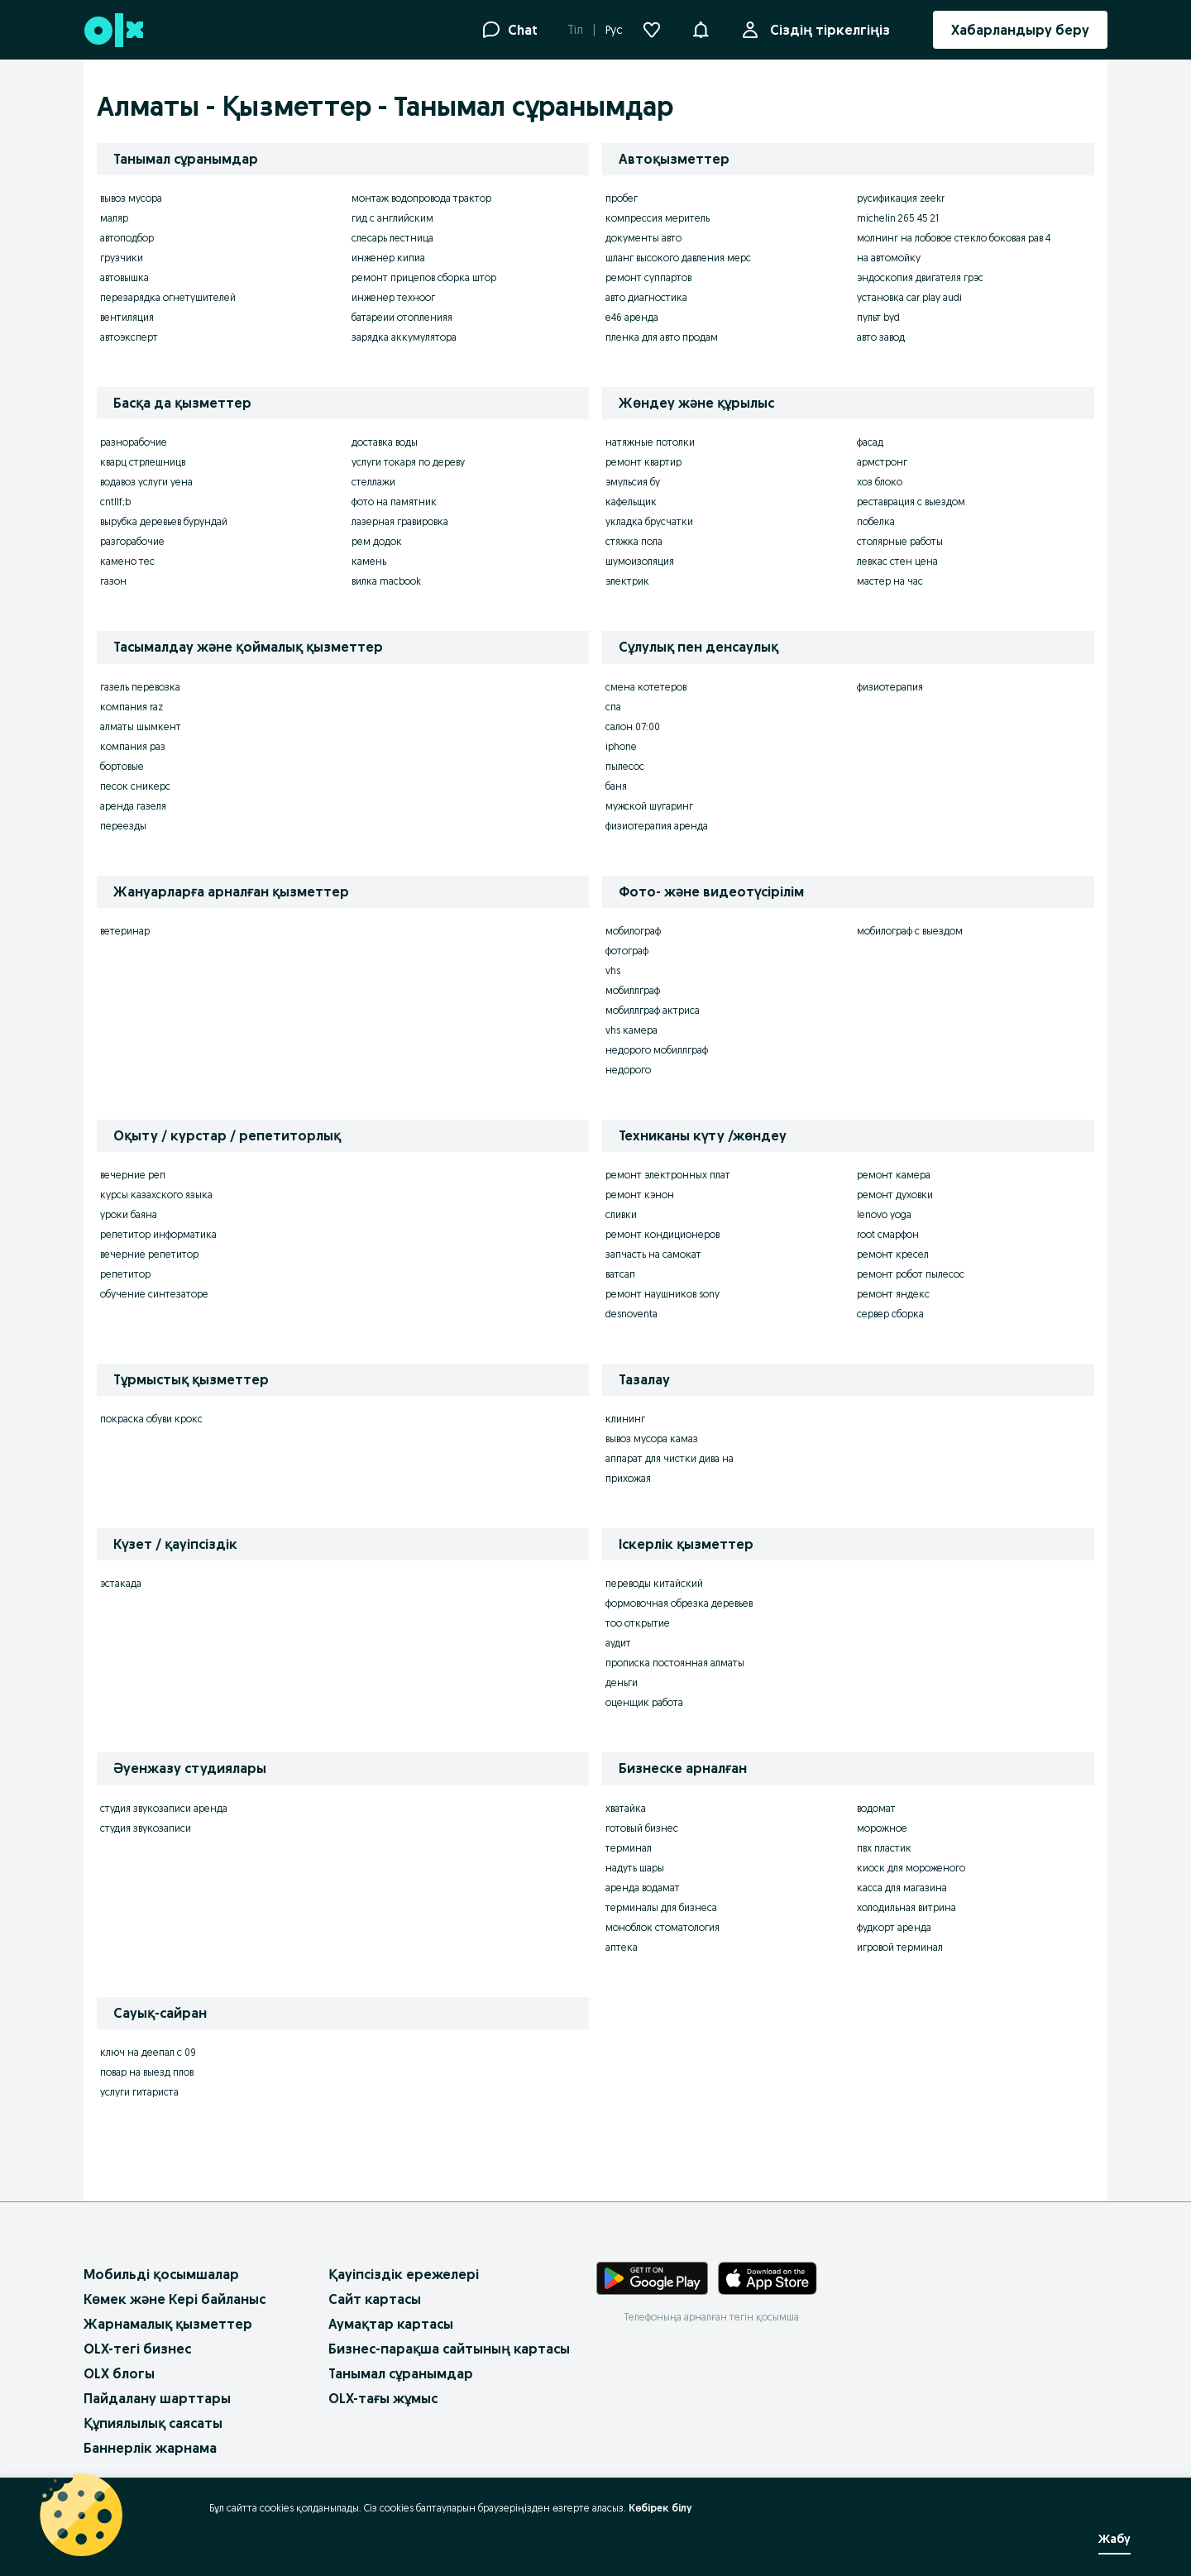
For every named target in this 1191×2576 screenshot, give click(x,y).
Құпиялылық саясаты (153, 2423)
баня (616, 786)
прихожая (628, 1478)
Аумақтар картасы (390, 2324)
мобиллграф (632, 990)
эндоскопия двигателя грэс (920, 277)
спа (613, 706)
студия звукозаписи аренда (163, 1808)
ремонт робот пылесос (910, 1274)
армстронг (882, 462)
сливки (621, 1214)
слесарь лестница (392, 238)
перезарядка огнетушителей (168, 297)
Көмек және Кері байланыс (174, 2299)
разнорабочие (133, 442)
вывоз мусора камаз (651, 1438)
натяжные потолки (650, 442)
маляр (114, 218)
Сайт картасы (374, 2299)
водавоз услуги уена (146, 482)
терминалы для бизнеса (661, 1907)
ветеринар (125, 931)
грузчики (121, 257)
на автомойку (889, 257)
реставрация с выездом (911, 501)
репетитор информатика (158, 1234)
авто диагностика (646, 297)
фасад (870, 442)
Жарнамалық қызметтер (168, 2324)
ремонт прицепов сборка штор (424, 277)
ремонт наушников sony (662, 1294)
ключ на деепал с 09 (148, 2052)
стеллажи (373, 482)
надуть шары (634, 1868)
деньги (621, 1682)
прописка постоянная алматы (674, 1662)
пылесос (624, 766)
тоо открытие (637, 1623)
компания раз (132, 746)
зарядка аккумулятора (404, 337)
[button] (700, 28)
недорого (628, 1069)
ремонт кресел (893, 1254)
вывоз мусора (131, 198)
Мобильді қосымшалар (161, 2274)
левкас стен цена (897, 561)
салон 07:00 (632, 726)
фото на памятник (394, 501)
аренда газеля (133, 806)
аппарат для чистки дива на (669, 1458)
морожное (882, 1828)
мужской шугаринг (649, 806)
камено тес (127, 561)
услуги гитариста (139, 2092)
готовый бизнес (641, 1828)
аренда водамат (642, 1887)
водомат (876, 1808)
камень (369, 561)
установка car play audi (909, 297)
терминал (628, 1848)
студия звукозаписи (145, 1828)
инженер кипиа (388, 257)
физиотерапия (890, 687)
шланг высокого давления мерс (678, 257)
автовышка (124, 277)
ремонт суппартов (648, 277)
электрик (627, 581)
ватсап (620, 1274)
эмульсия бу (632, 482)
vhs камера (631, 1030)
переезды (123, 826)
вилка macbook (386, 581)
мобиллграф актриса (652, 1010)
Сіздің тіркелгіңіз (826, 30)
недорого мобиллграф (656, 1050)
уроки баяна (128, 1214)
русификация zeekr (901, 198)
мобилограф (633, 931)
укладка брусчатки (649, 521)
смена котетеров (645, 687)
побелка (876, 521)
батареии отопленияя (402, 317)
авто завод (881, 337)
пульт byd (878, 317)
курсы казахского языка (156, 1194)
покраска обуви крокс (151, 1418)
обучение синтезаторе (154, 1294)
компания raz (131, 706)
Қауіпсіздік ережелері (403, 2274)
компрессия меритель (657, 218)
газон (113, 581)
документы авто (643, 238)
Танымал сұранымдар (400, 2373)
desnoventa (631, 1313)
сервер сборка (890, 1313)
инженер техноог (393, 297)
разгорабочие (132, 541)
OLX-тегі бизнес (137, 2348)
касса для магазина (902, 1887)
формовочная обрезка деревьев (679, 1603)
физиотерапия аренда (656, 826)
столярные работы (900, 541)
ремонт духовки (895, 1194)
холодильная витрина (906, 1907)
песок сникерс (135, 786)
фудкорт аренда (894, 1927)
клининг (625, 1418)
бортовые (122, 766)
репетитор (125, 1274)
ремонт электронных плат (667, 1175)
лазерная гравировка (400, 521)
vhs (612, 970)
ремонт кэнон (639, 1194)
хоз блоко (879, 482)
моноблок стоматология (662, 1927)
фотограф (626, 950)
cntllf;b (115, 501)
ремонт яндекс (893, 1294)
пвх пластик (884, 1848)
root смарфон (888, 1234)
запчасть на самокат (653, 1254)
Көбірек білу (660, 2508)
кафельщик (631, 501)
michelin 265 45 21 (898, 218)
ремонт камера (893, 1175)
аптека (621, 1947)
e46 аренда (631, 317)
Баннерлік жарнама (150, 2448)
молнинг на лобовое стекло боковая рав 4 (953, 238)
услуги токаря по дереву (408, 462)
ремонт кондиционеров (662, 1234)
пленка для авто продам (661, 337)
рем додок (377, 541)
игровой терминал (900, 1947)
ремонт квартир (643, 462)
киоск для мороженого (911, 1868)
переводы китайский (654, 1583)
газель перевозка (140, 687)
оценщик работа (644, 1702)
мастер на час (890, 581)
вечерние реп (132, 1175)
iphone (621, 746)
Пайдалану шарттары (157, 2398)
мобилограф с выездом (910, 931)
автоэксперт (129, 337)
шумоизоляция (639, 561)
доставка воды (385, 442)
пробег (621, 198)
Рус (614, 29)
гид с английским (392, 218)
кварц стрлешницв (142, 462)
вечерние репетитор (149, 1254)
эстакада (120, 1583)
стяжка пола (633, 541)
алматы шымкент (140, 726)
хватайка (625, 1808)
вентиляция (127, 317)
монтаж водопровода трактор (421, 198)
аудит (618, 1643)
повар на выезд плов (147, 2072)
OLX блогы (119, 2373)
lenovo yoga (884, 1214)
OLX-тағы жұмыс (383, 2398)
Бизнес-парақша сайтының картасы (449, 2348)
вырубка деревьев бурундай (163, 521)
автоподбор (127, 238)
